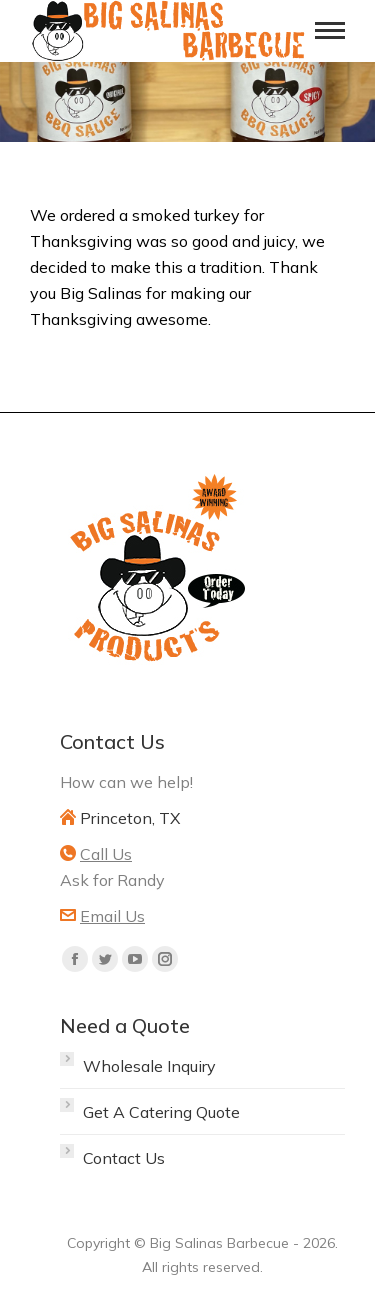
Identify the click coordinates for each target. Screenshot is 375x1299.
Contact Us (124, 1158)
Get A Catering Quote (161, 1112)
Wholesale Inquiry (149, 1066)
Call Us (106, 854)
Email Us (112, 916)
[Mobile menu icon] (330, 30)
